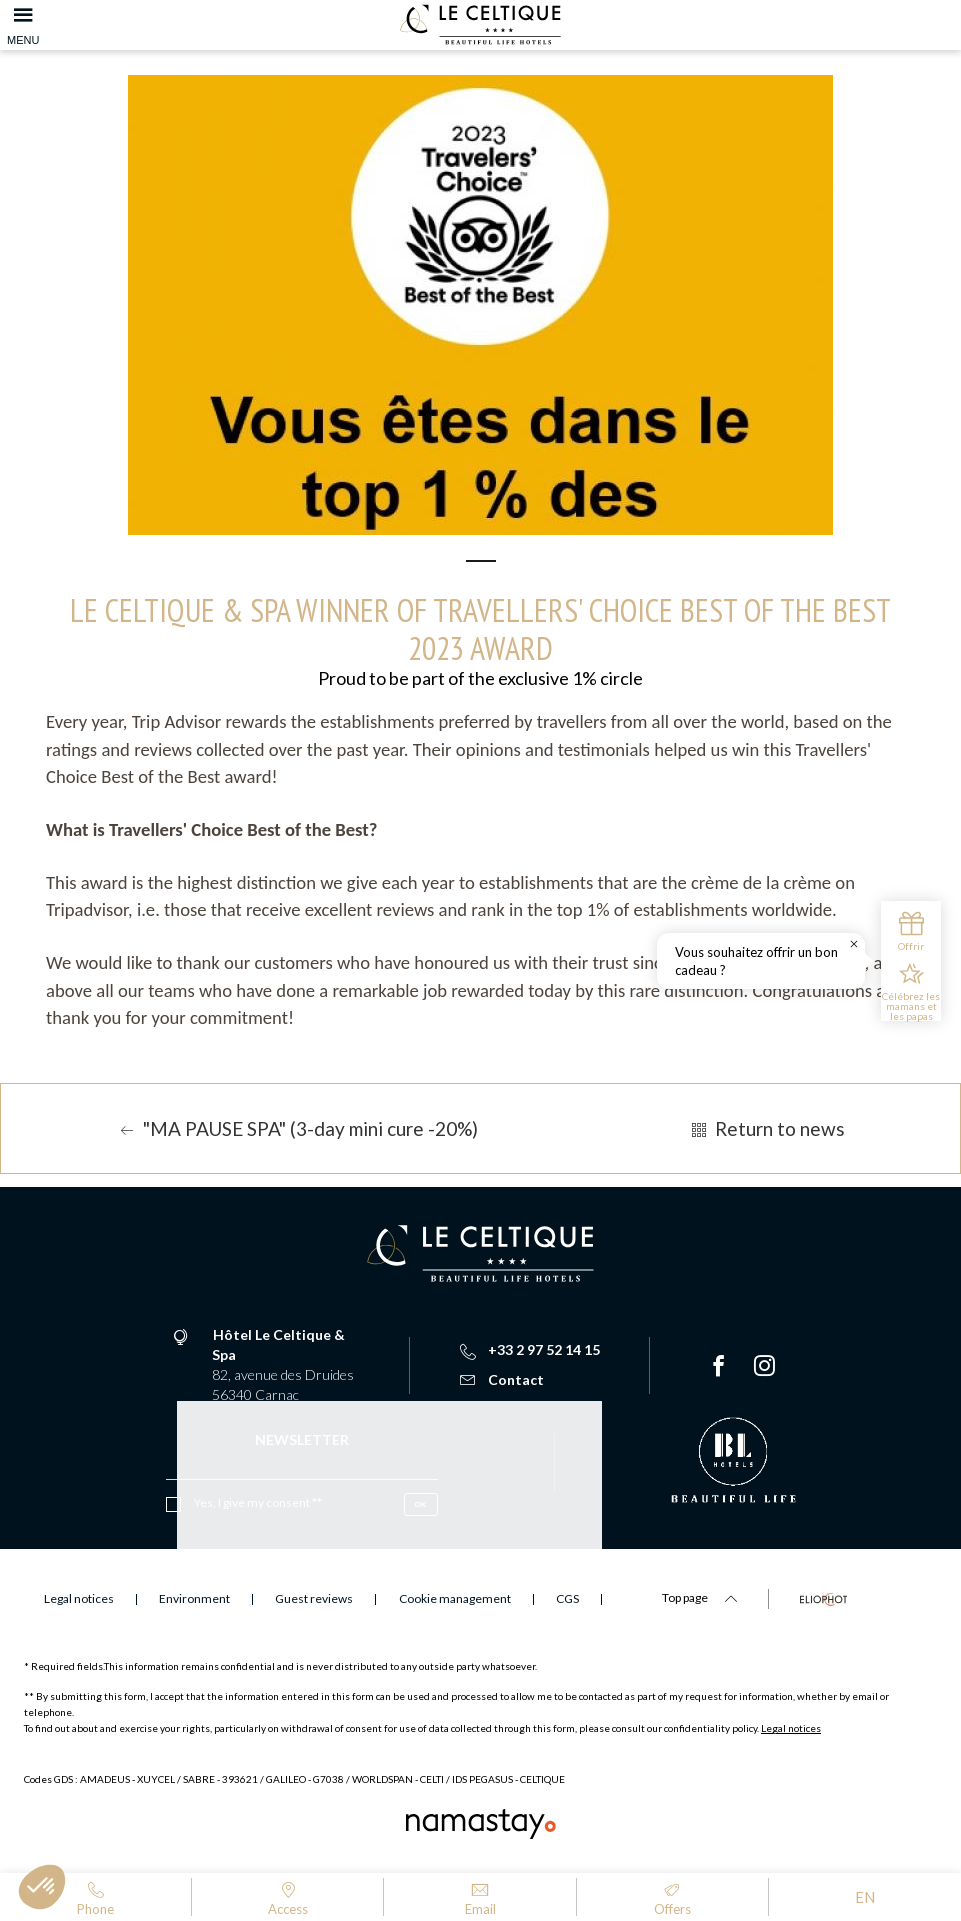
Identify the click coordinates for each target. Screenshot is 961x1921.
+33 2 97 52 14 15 (530, 1349)
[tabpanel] (480, 305)
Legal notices (791, 1728)
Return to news (766, 1128)
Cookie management (455, 1598)
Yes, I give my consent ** (258, 1502)
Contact (502, 1379)
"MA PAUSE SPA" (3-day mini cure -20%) (297, 1128)
